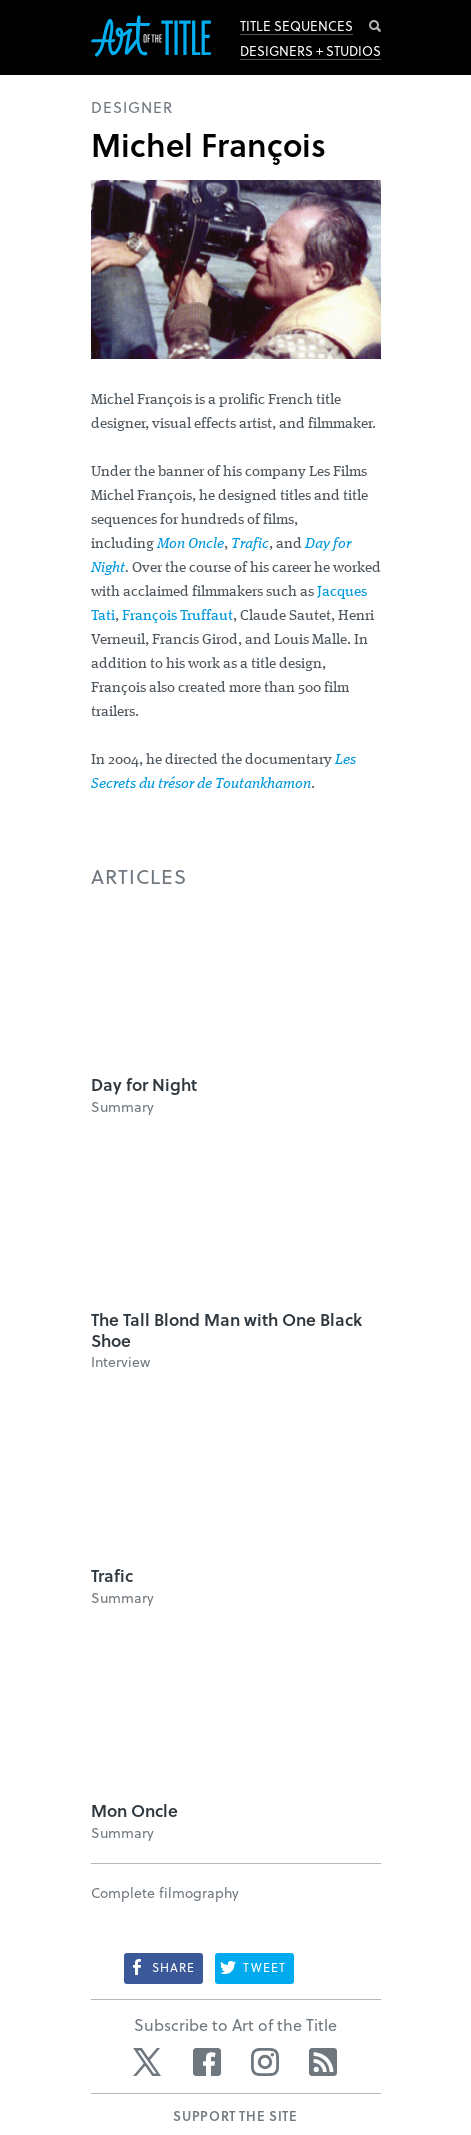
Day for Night (144, 1084)
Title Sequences (296, 26)
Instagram (265, 2062)
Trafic (250, 544)
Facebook (207, 2062)
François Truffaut (177, 616)
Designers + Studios (310, 51)
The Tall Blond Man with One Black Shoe (226, 1329)
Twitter (149, 2062)
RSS (323, 2062)
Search (375, 26)
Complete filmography (165, 1892)
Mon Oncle (190, 544)
